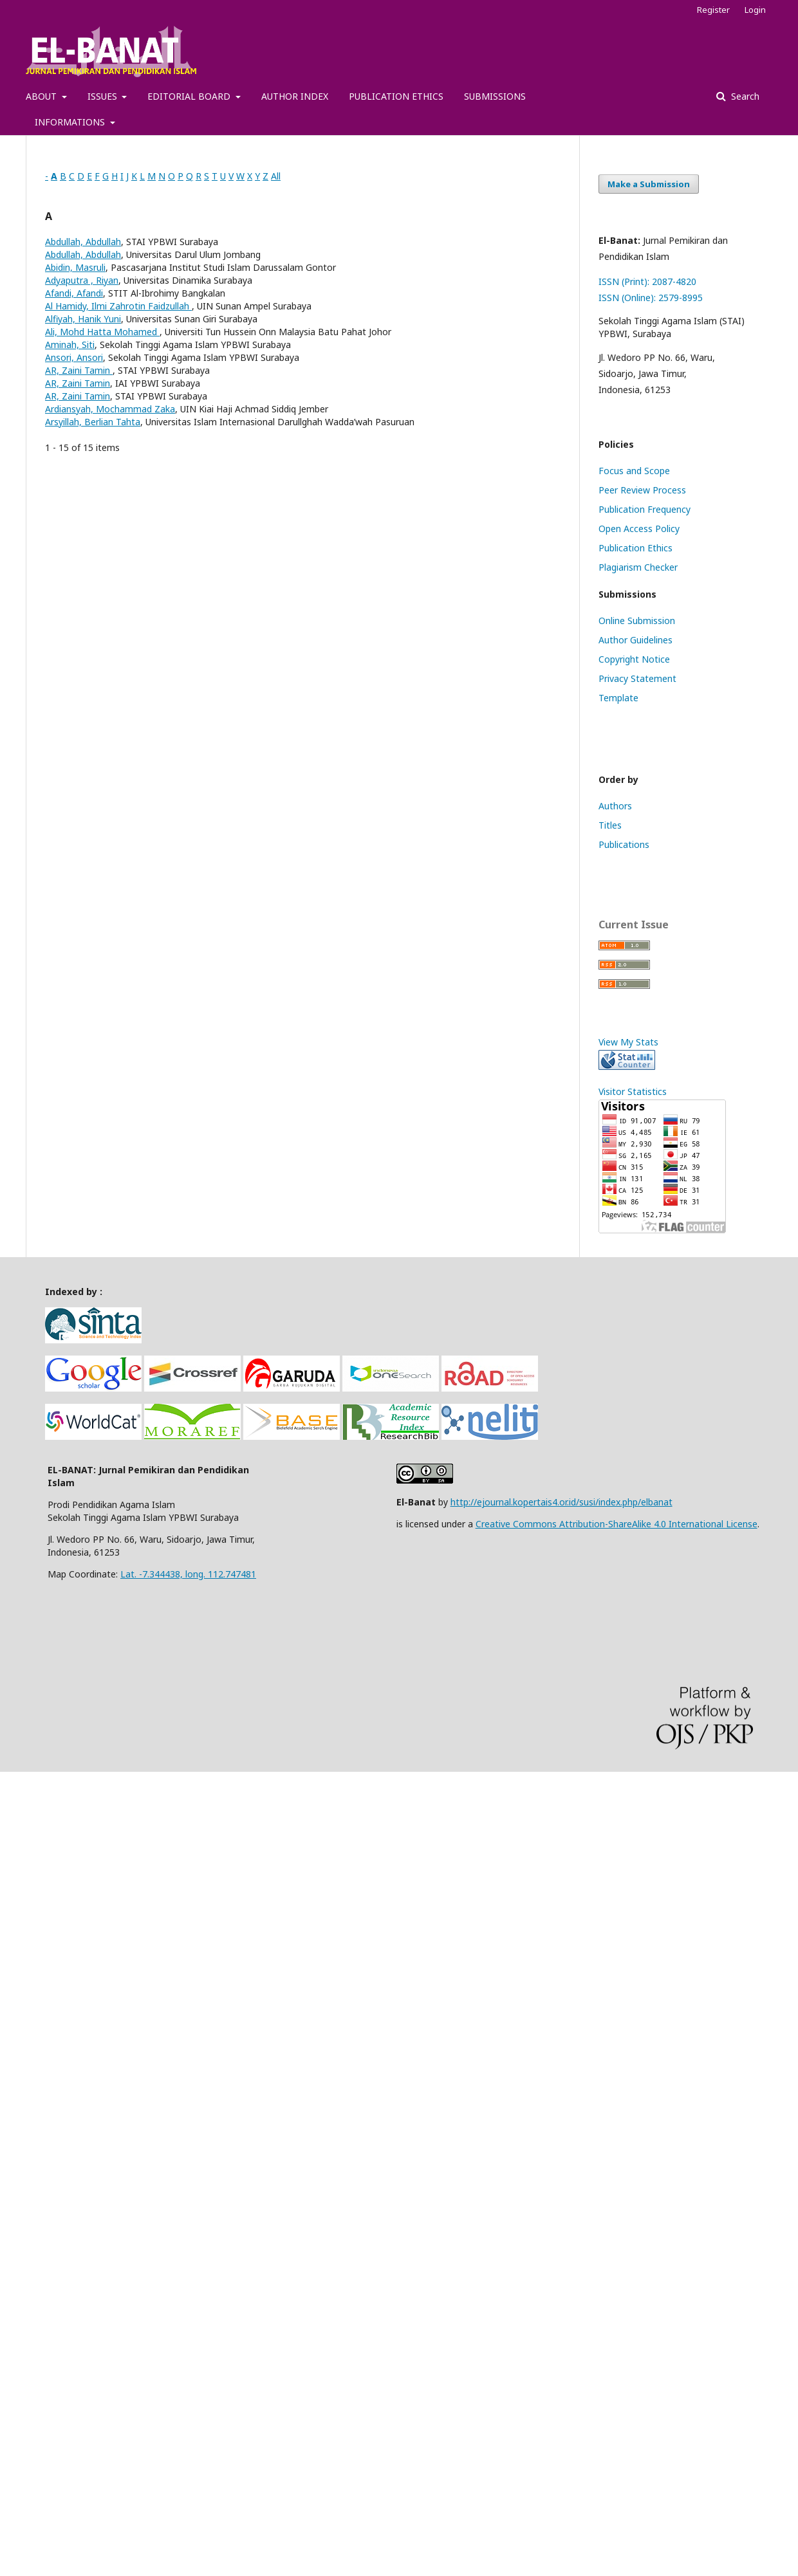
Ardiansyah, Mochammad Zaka (110, 409)
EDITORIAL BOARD (190, 96)
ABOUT (42, 96)
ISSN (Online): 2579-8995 (650, 297)
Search (743, 96)
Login (755, 9)
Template (618, 698)
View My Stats (628, 1042)
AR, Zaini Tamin (79, 370)
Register (713, 9)
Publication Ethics (635, 548)
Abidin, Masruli (75, 267)
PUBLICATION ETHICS (396, 96)
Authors (615, 806)
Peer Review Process (642, 490)
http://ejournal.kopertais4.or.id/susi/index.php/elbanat (561, 1502)
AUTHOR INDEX (294, 96)
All (276, 176)
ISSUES (104, 96)
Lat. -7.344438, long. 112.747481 (188, 1574)
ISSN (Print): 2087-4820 (647, 281)
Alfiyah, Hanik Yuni (83, 319)
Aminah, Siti (70, 344)
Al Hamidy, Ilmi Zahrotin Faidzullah (118, 306)
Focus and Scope (634, 471)
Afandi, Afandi (74, 293)
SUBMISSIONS (495, 96)
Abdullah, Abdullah (83, 241)
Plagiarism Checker (638, 567)
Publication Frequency (644, 509)
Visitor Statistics (632, 1091)
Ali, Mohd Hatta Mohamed (102, 332)
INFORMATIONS (71, 122)
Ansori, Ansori (74, 357)
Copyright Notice (634, 659)
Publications (623, 844)
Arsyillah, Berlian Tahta (92, 422)
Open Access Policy (639, 528)
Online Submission (636, 620)
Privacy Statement (637, 678)
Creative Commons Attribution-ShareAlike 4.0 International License (616, 1524)
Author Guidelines (635, 640)
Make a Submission (649, 184)
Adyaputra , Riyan (81, 280)
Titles (610, 825)
